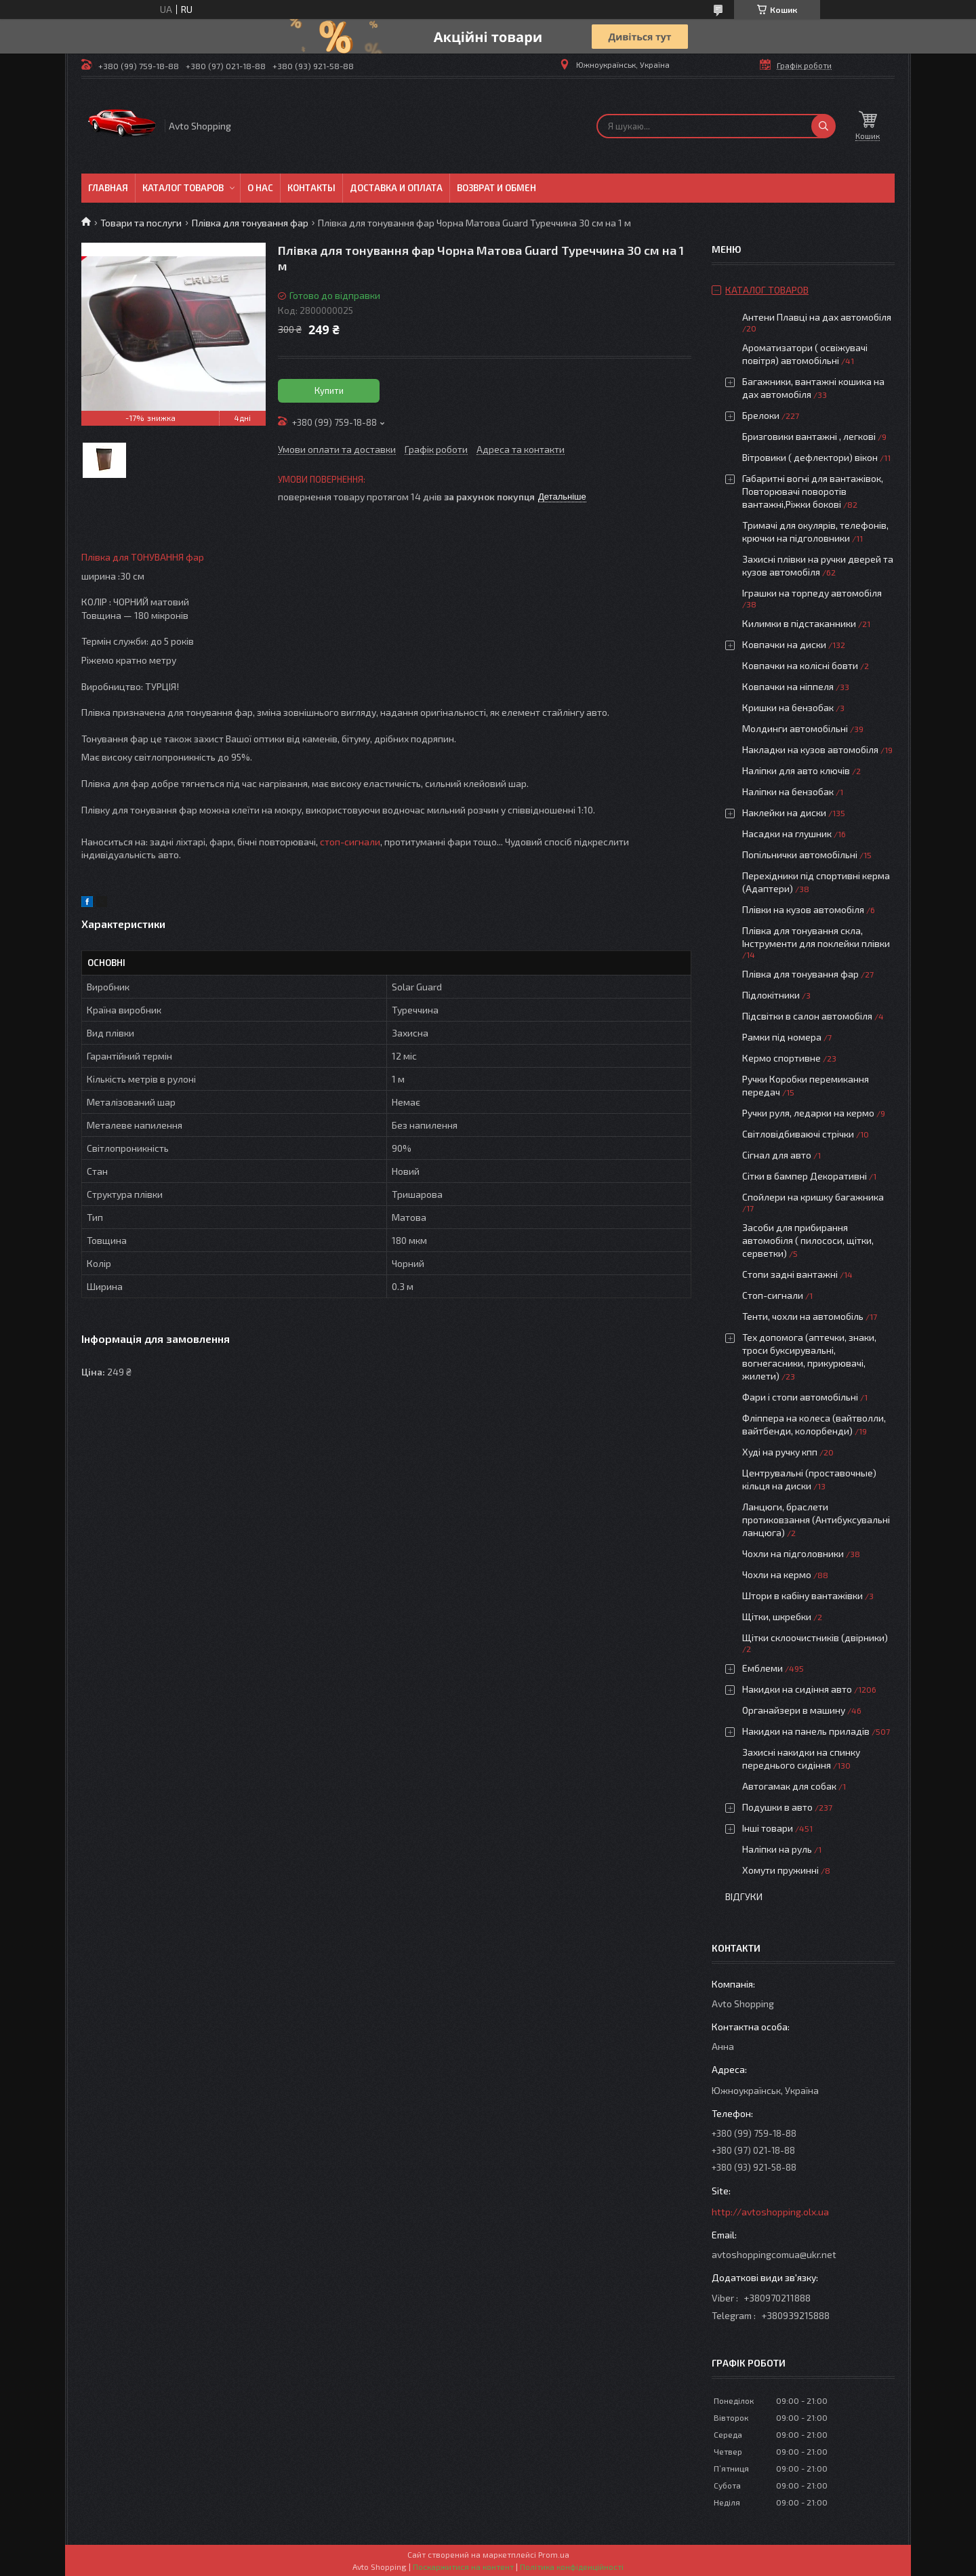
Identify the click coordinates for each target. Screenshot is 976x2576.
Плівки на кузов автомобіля (803, 909)
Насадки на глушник (787, 833)
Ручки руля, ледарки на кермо (808, 1113)
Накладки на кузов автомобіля (810, 749)
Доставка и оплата (396, 187)
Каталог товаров (183, 187)
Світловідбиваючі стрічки (798, 1134)
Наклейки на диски (784, 812)
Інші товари (767, 1828)
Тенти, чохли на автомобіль (802, 1316)
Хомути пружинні (780, 1870)
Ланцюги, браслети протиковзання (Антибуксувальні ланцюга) (816, 1519)
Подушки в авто (777, 1807)
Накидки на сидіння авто (797, 1689)
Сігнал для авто (776, 1155)
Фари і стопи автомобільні (800, 1397)
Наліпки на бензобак (788, 791)
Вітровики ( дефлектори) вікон (810, 457)
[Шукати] (823, 126)
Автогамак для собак (789, 1786)
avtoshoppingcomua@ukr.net (774, 2254)
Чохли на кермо (776, 1574)
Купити (329, 390)
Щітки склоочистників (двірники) (815, 1637)
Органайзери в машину (793, 1710)
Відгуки (743, 1896)
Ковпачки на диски (784, 644)
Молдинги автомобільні (795, 728)
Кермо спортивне (781, 1058)
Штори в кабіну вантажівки (802, 1595)
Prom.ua (553, 2554)
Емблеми (762, 1668)
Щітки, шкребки (776, 1616)
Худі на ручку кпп (779, 1451)
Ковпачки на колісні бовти (800, 665)
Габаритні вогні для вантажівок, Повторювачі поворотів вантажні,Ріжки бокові (812, 491)
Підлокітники (771, 995)
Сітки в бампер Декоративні (804, 1176)
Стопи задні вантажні (790, 1274)
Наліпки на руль (777, 1849)
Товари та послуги (141, 222)
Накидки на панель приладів (806, 1731)
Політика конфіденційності (572, 2566)
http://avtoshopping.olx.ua (770, 2211)
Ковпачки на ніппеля (788, 686)
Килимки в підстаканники (799, 623)
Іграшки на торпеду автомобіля (812, 593)
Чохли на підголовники (793, 1553)
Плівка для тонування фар (250, 222)
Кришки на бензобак (788, 707)
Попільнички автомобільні (799, 854)
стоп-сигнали (350, 841)
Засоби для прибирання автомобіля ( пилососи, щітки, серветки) (808, 1240)
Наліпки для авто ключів (796, 770)
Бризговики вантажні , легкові (809, 436)
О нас (260, 187)
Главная (108, 187)
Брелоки (760, 415)
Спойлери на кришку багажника (813, 1197)
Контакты (311, 187)
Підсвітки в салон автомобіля (807, 1016)
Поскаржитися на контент (463, 2566)
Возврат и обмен (496, 187)
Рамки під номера (781, 1037)
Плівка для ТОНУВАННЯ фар (142, 557)
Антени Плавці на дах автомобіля (816, 317)
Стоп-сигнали (772, 1295)
